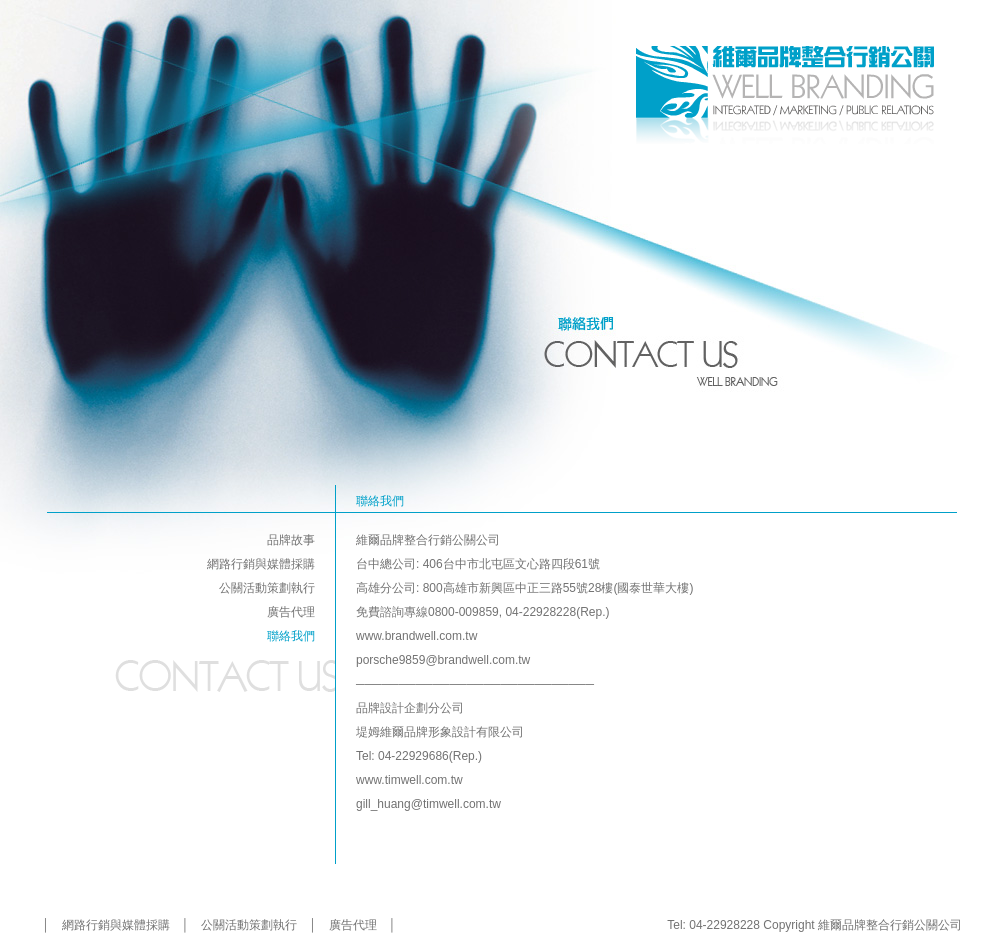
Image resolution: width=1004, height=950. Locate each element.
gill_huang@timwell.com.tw (428, 804)
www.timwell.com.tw (409, 780)
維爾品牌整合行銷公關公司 (428, 540)
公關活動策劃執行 (267, 588)
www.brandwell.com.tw (416, 636)
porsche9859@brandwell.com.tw (443, 660)
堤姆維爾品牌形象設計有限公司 (440, 732)
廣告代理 (291, 612)
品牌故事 (291, 540)
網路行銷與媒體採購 (261, 564)
